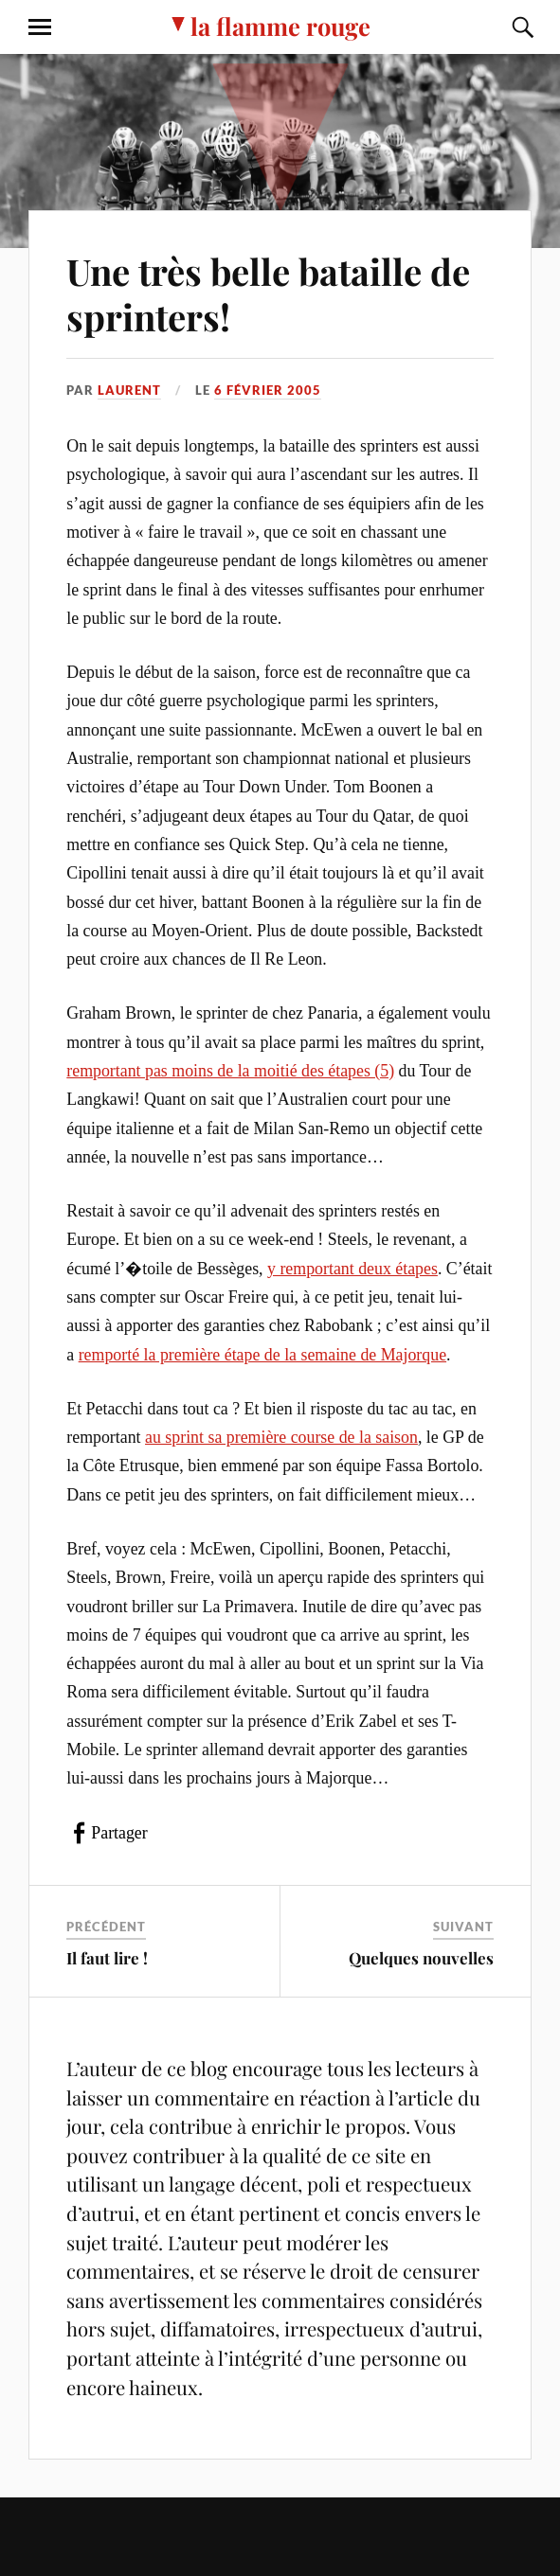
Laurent (129, 390)
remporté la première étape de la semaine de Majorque (262, 1354)
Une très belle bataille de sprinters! (268, 294)
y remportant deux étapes (352, 1268)
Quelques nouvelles (421, 1957)
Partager (119, 1832)
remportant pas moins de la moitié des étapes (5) (230, 1070)
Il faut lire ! (107, 1957)
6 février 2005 (267, 390)
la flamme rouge (280, 25)
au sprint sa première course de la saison (281, 1437)
